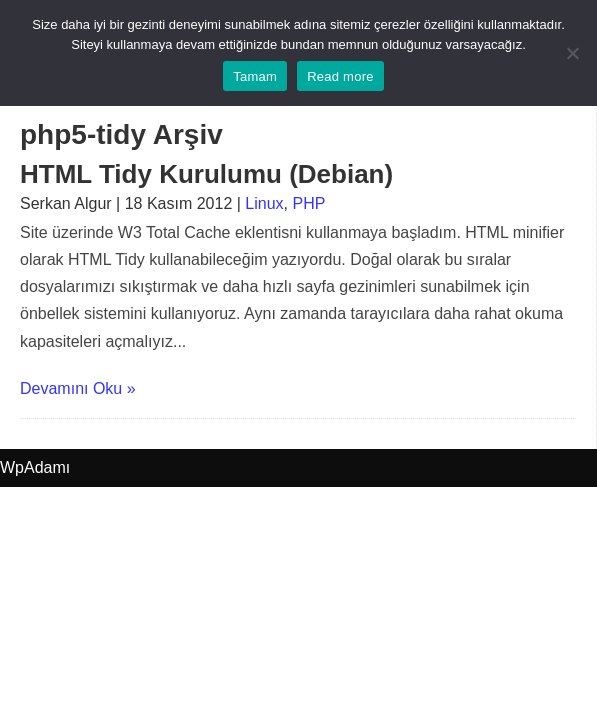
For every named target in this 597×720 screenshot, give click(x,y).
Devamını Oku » (78, 388)
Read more (340, 76)
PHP (308, 203)
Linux (264, 203)
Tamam (255, 76)
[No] (572, 53)
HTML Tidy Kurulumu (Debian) (206, 174)
